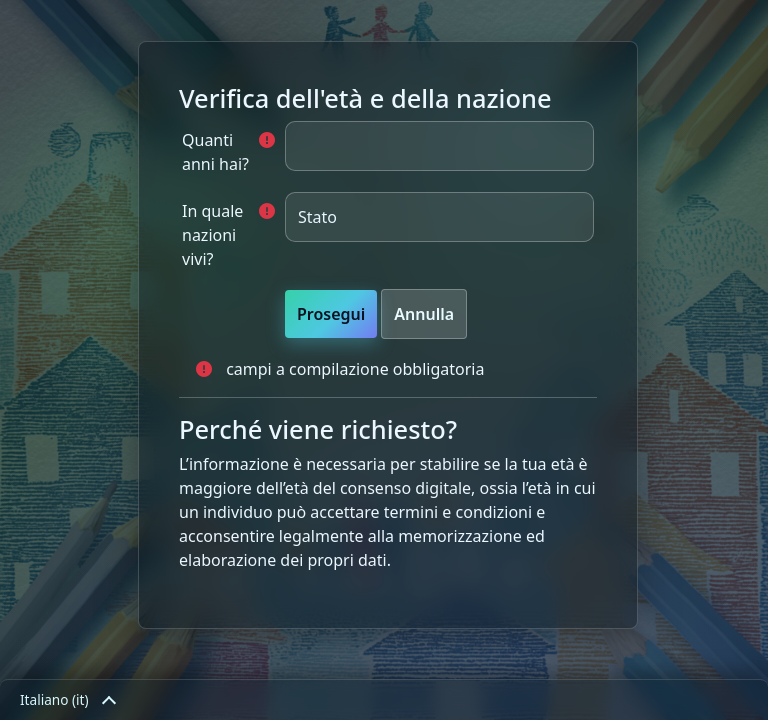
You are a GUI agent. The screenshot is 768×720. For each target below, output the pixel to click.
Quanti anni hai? (215, 152)
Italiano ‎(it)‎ (67, 700)
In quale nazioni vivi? (212, 235)
